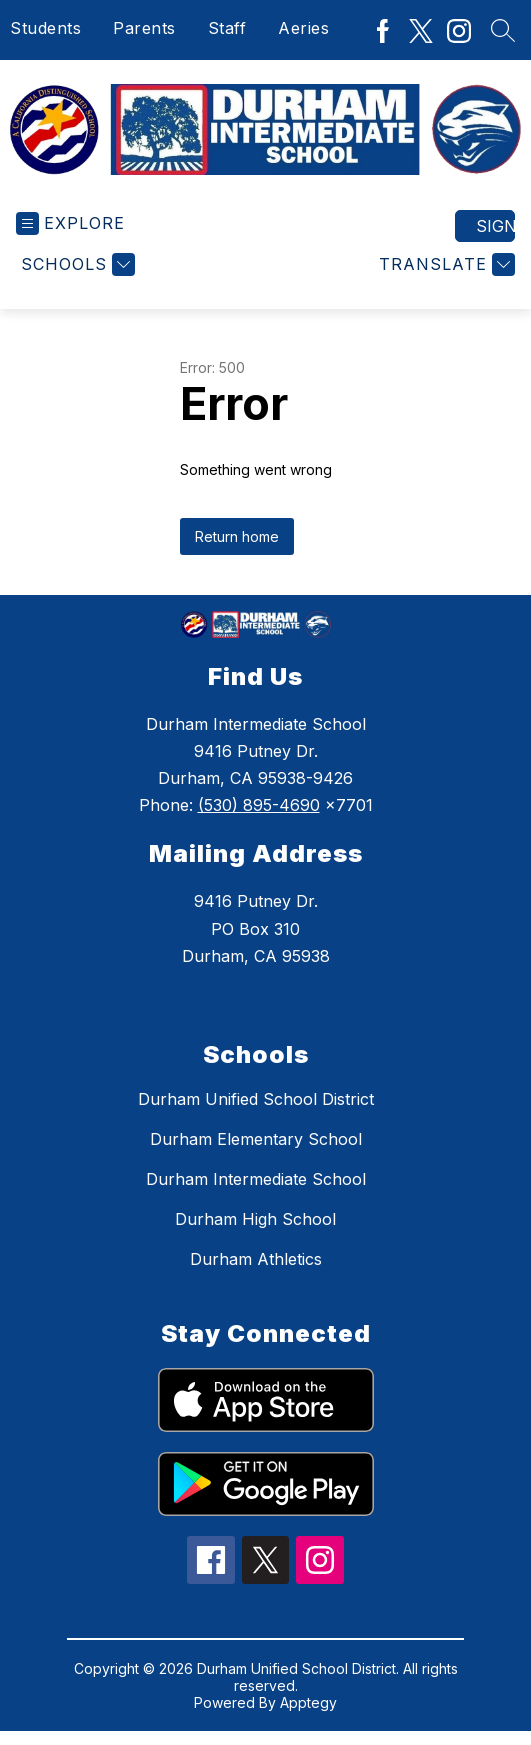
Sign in (495, 226)
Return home (237, 536)
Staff (227, 28)
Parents (144, 28)
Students (45, 28)
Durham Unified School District (256, 1099)
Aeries (303, 28)
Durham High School (255, 1219)
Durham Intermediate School (256, 1179)
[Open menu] (70, 223)
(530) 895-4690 (259, 805)
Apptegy (308, 1702)
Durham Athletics (256, 1259)
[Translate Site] (444, 264)
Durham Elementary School (256, 1139)
